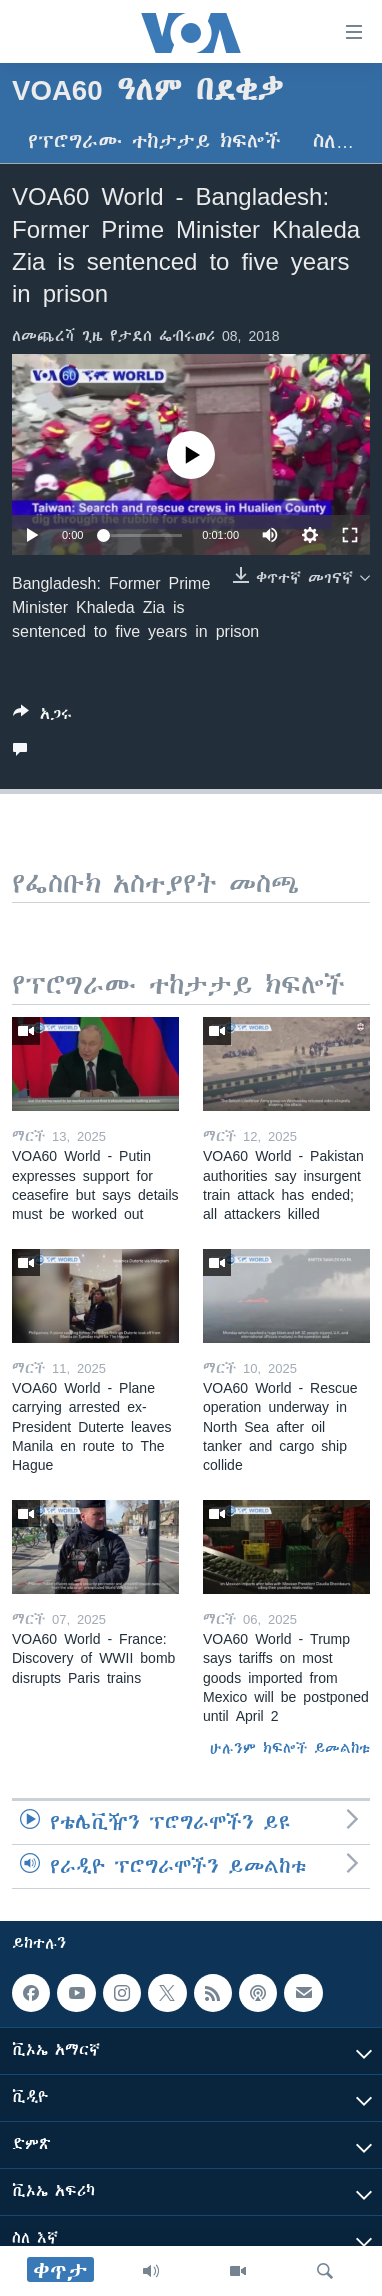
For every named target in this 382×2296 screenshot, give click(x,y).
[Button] (42, 717)
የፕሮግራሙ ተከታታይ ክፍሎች (154, 141)
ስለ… (333, 141)
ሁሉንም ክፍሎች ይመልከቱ (290, 1748)
